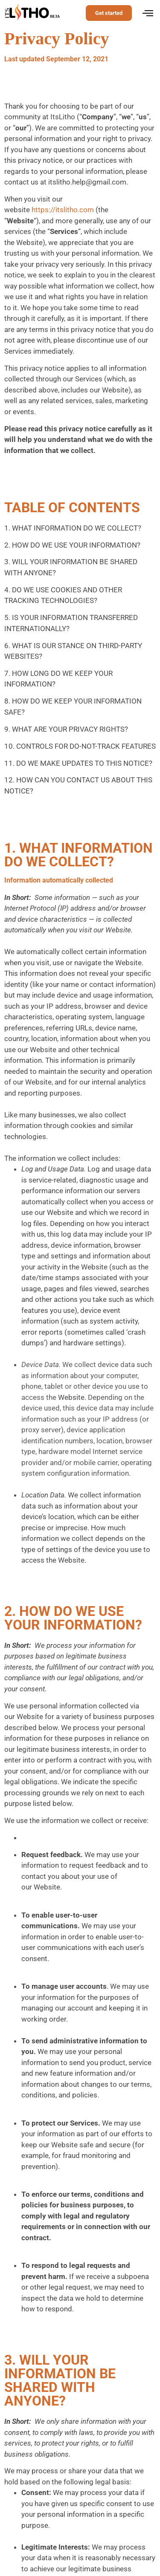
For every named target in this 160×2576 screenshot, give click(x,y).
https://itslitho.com (63, 209)
